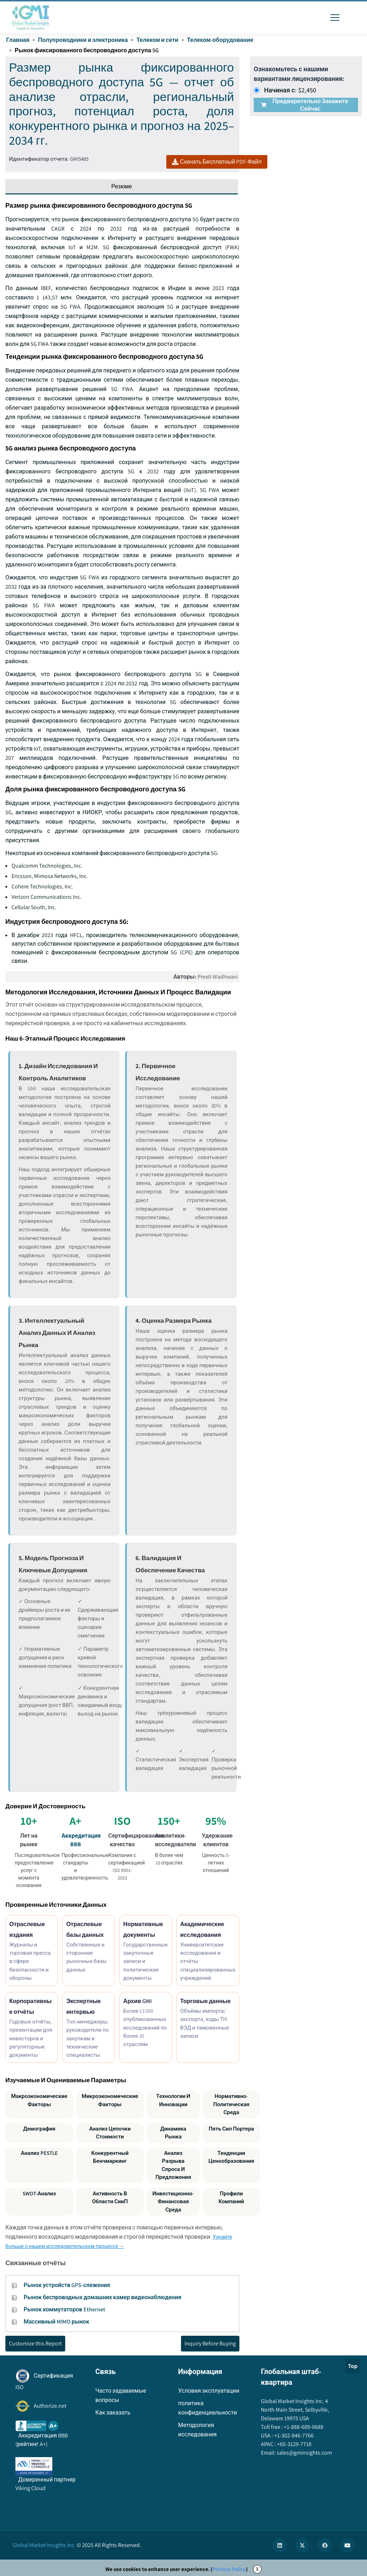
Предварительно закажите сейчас (304, 105)
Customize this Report (35, 2343)
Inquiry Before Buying (210, 2343)
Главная (17, 40)
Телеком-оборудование (220, 40)
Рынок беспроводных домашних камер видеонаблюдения (102, 2297)
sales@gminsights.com (304, 2452)
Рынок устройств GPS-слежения (67, 2285)
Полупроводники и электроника (83, 40)
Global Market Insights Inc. (44, 2545)
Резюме (121, 186)
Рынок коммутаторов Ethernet (64, 2309)
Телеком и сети (157, 40)
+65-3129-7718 (293, 2444)
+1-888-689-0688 (303, 2427)
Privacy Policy (229, 2569)
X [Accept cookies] (257, 2569)
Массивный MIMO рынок (56, 2321)
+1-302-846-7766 (293, 2435)
